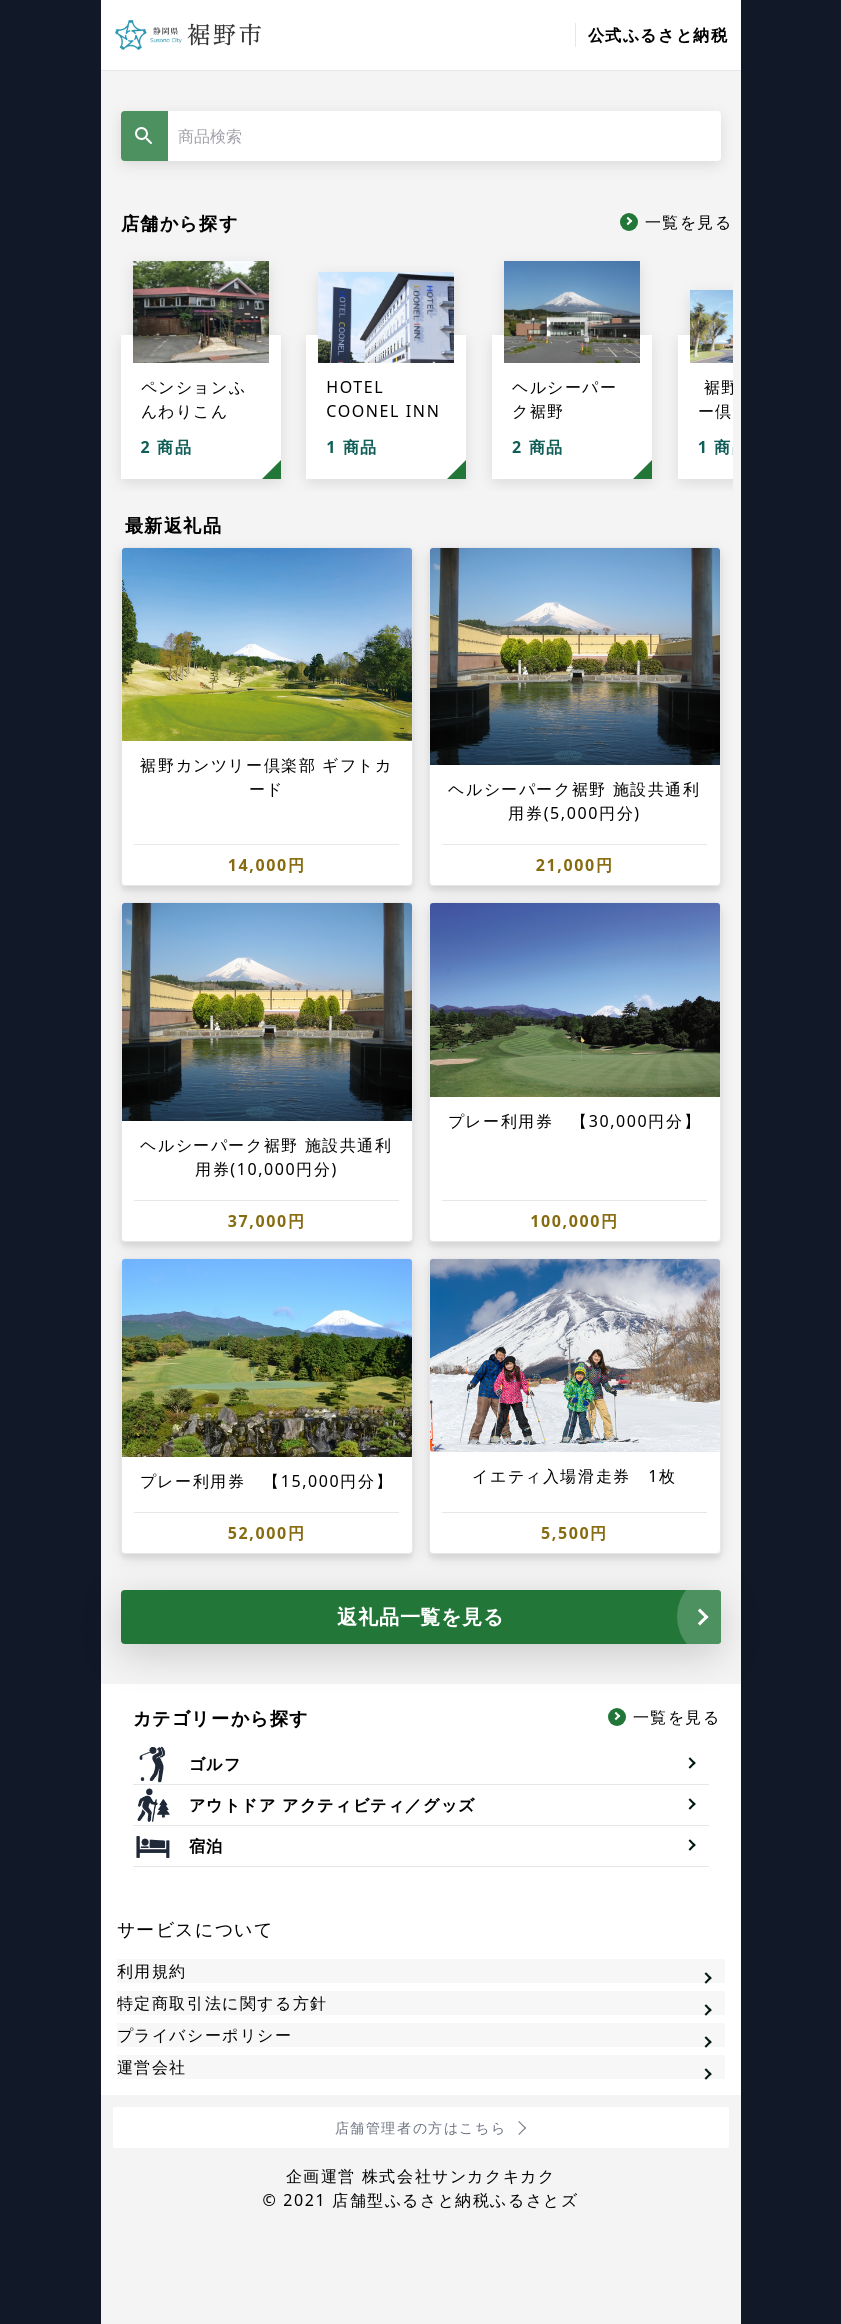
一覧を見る (689, 222)
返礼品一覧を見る (420, 1616)
